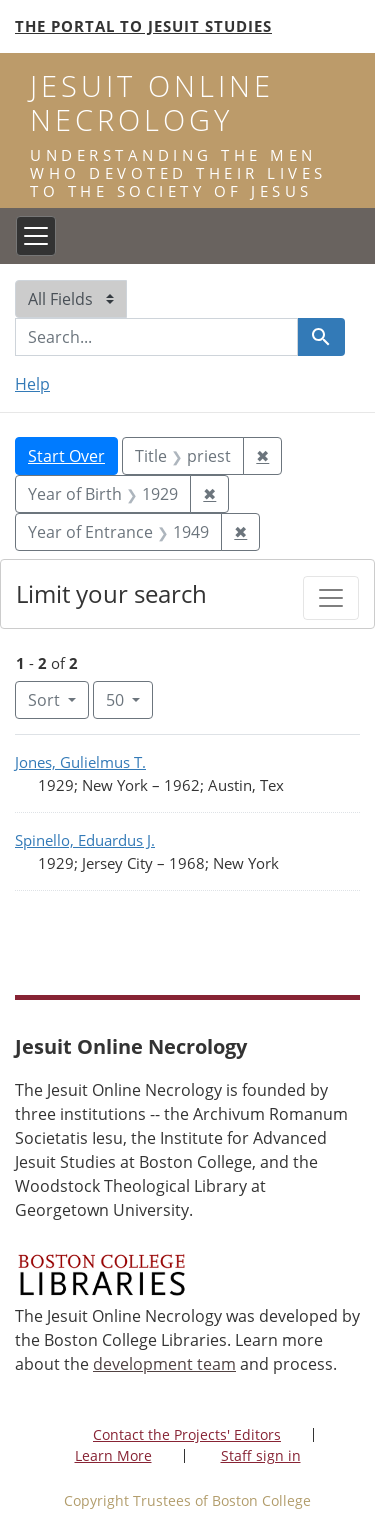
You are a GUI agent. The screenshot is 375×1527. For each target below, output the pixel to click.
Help (32, 384)
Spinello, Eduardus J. (85, 840)
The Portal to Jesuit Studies (143, 26)
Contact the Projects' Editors (187, 1434)
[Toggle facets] (331, 598)
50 (129, 699)
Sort (46, 700)
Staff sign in (261, 1455)
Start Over (66, 456)
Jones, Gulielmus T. (80, 762)
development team (164, 1364)
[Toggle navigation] (36, 236)
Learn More (113, 1455)
